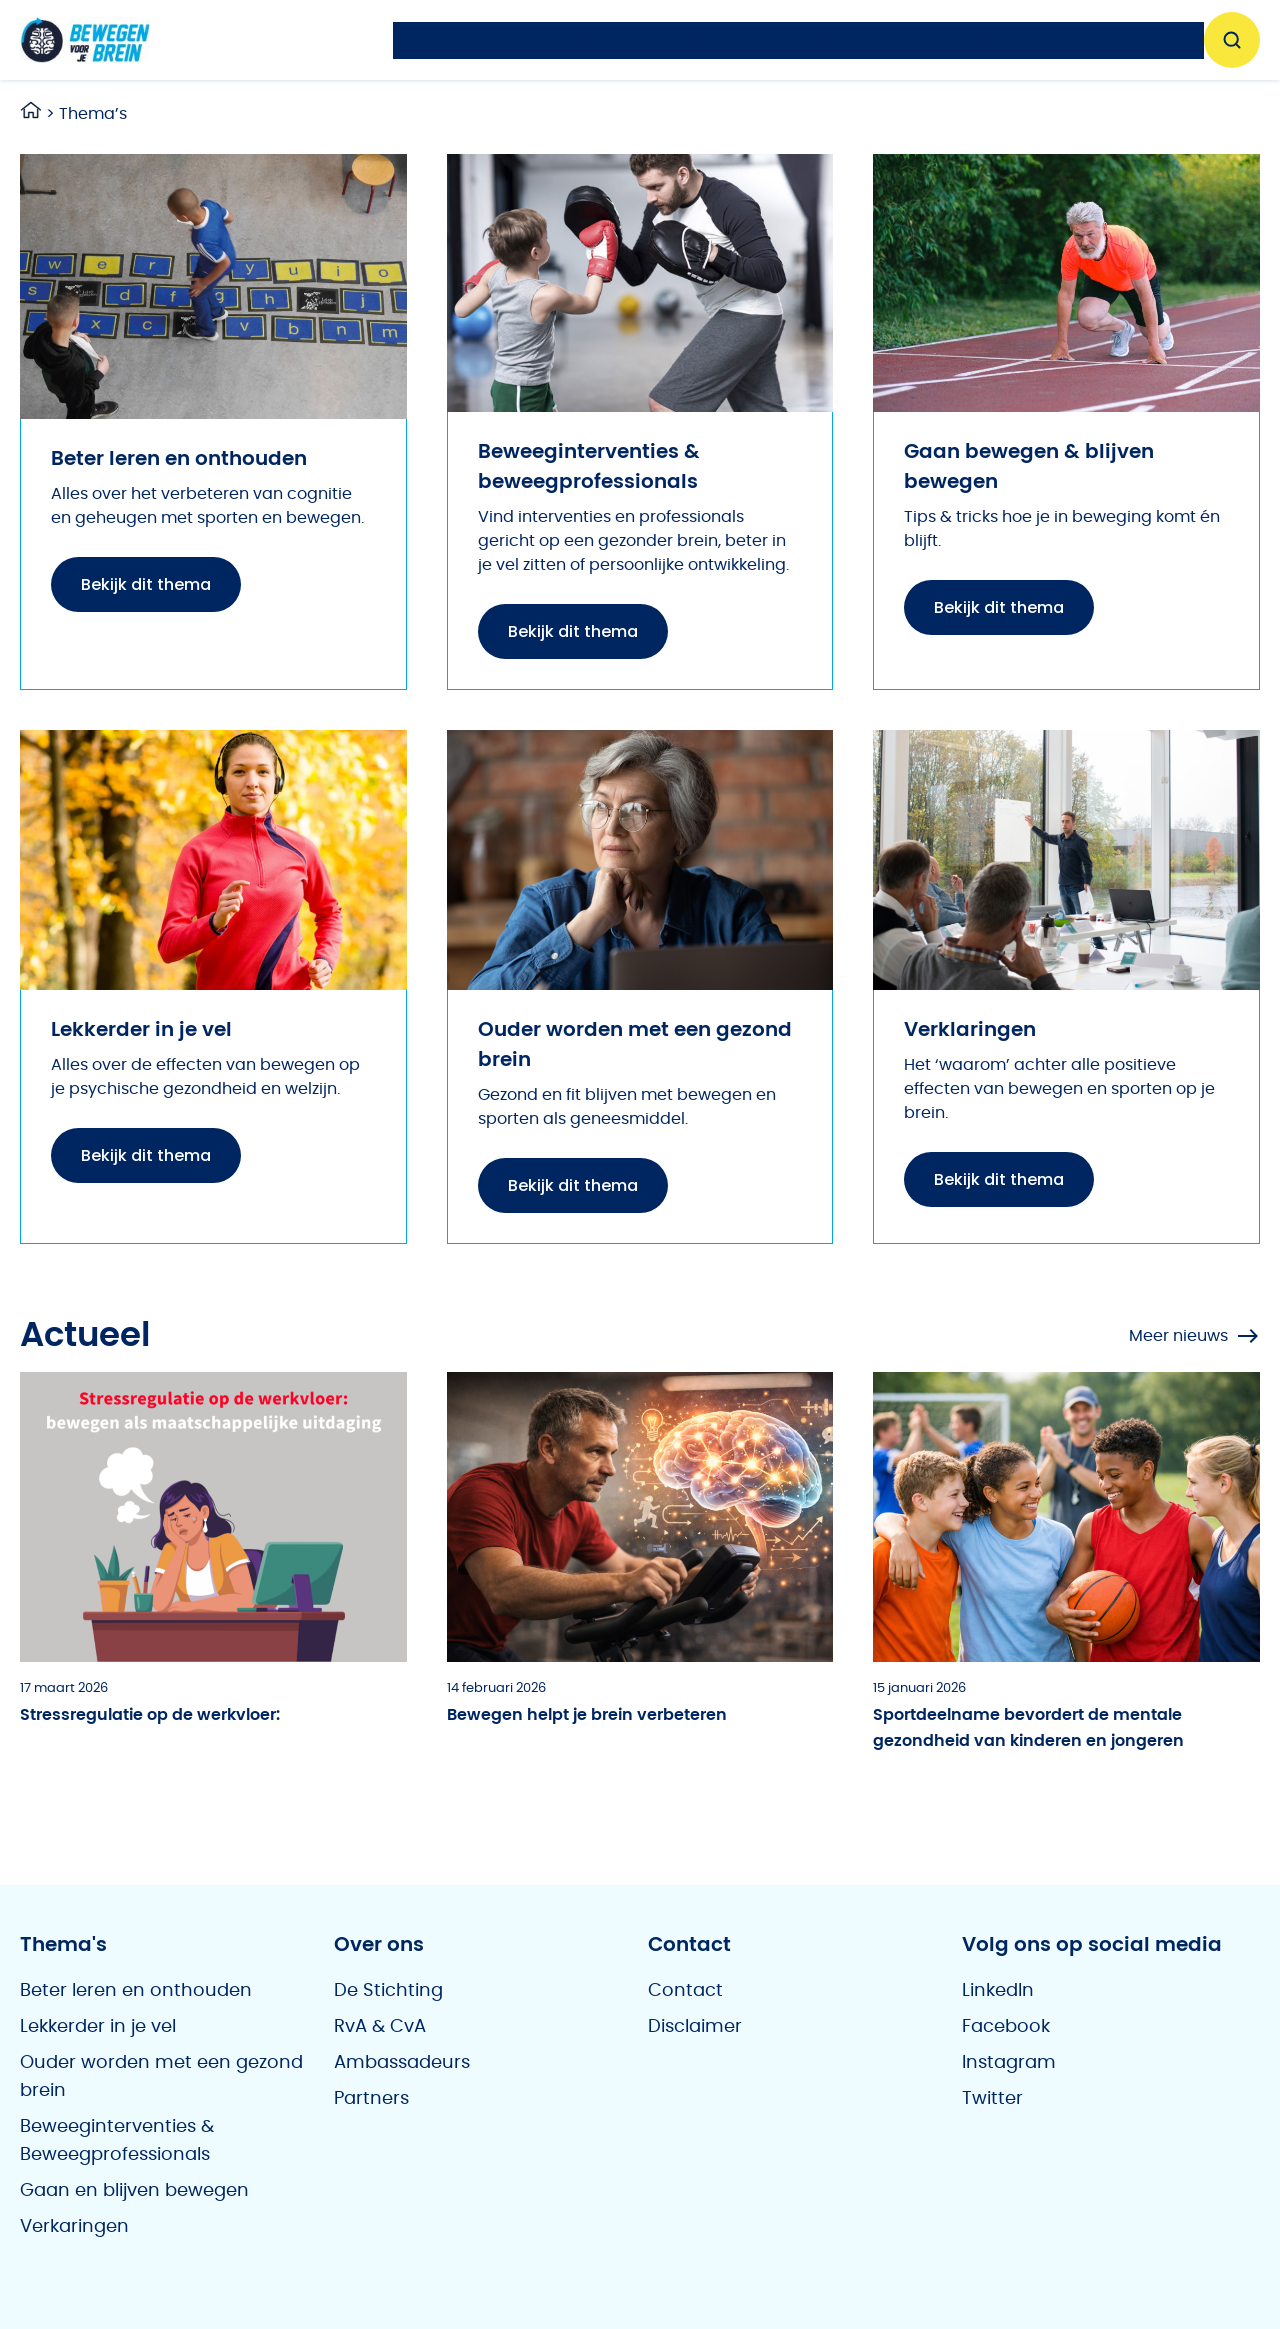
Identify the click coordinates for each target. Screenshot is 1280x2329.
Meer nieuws (1194, 1336)
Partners (371, 2099)
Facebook (1006, 2027)
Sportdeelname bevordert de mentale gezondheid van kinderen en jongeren (1028, 1728)
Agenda (565, 40)
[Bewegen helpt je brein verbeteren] (640, 1517)
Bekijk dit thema (146, 584)
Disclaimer (695, 2027)
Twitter (992, 2099)
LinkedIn (998, 1991)
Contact (685, 1991)
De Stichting (388, 1991)
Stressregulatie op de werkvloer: (150, 1715)
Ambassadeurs (402, 2063)
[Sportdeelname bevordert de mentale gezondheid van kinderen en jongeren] (1066, 1517)
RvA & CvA (380, 2027)
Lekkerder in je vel (98, 2027)
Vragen (825, 40)
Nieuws (441, 40)
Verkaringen (74, 2227)
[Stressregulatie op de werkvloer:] (213, 1517)
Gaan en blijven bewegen (134, 2191)
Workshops (962, 40)
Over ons (1105, 40)
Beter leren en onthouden (136, 1991)
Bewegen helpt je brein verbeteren (587, 1715)
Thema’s (696, 40)
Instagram (1009, 2063)
